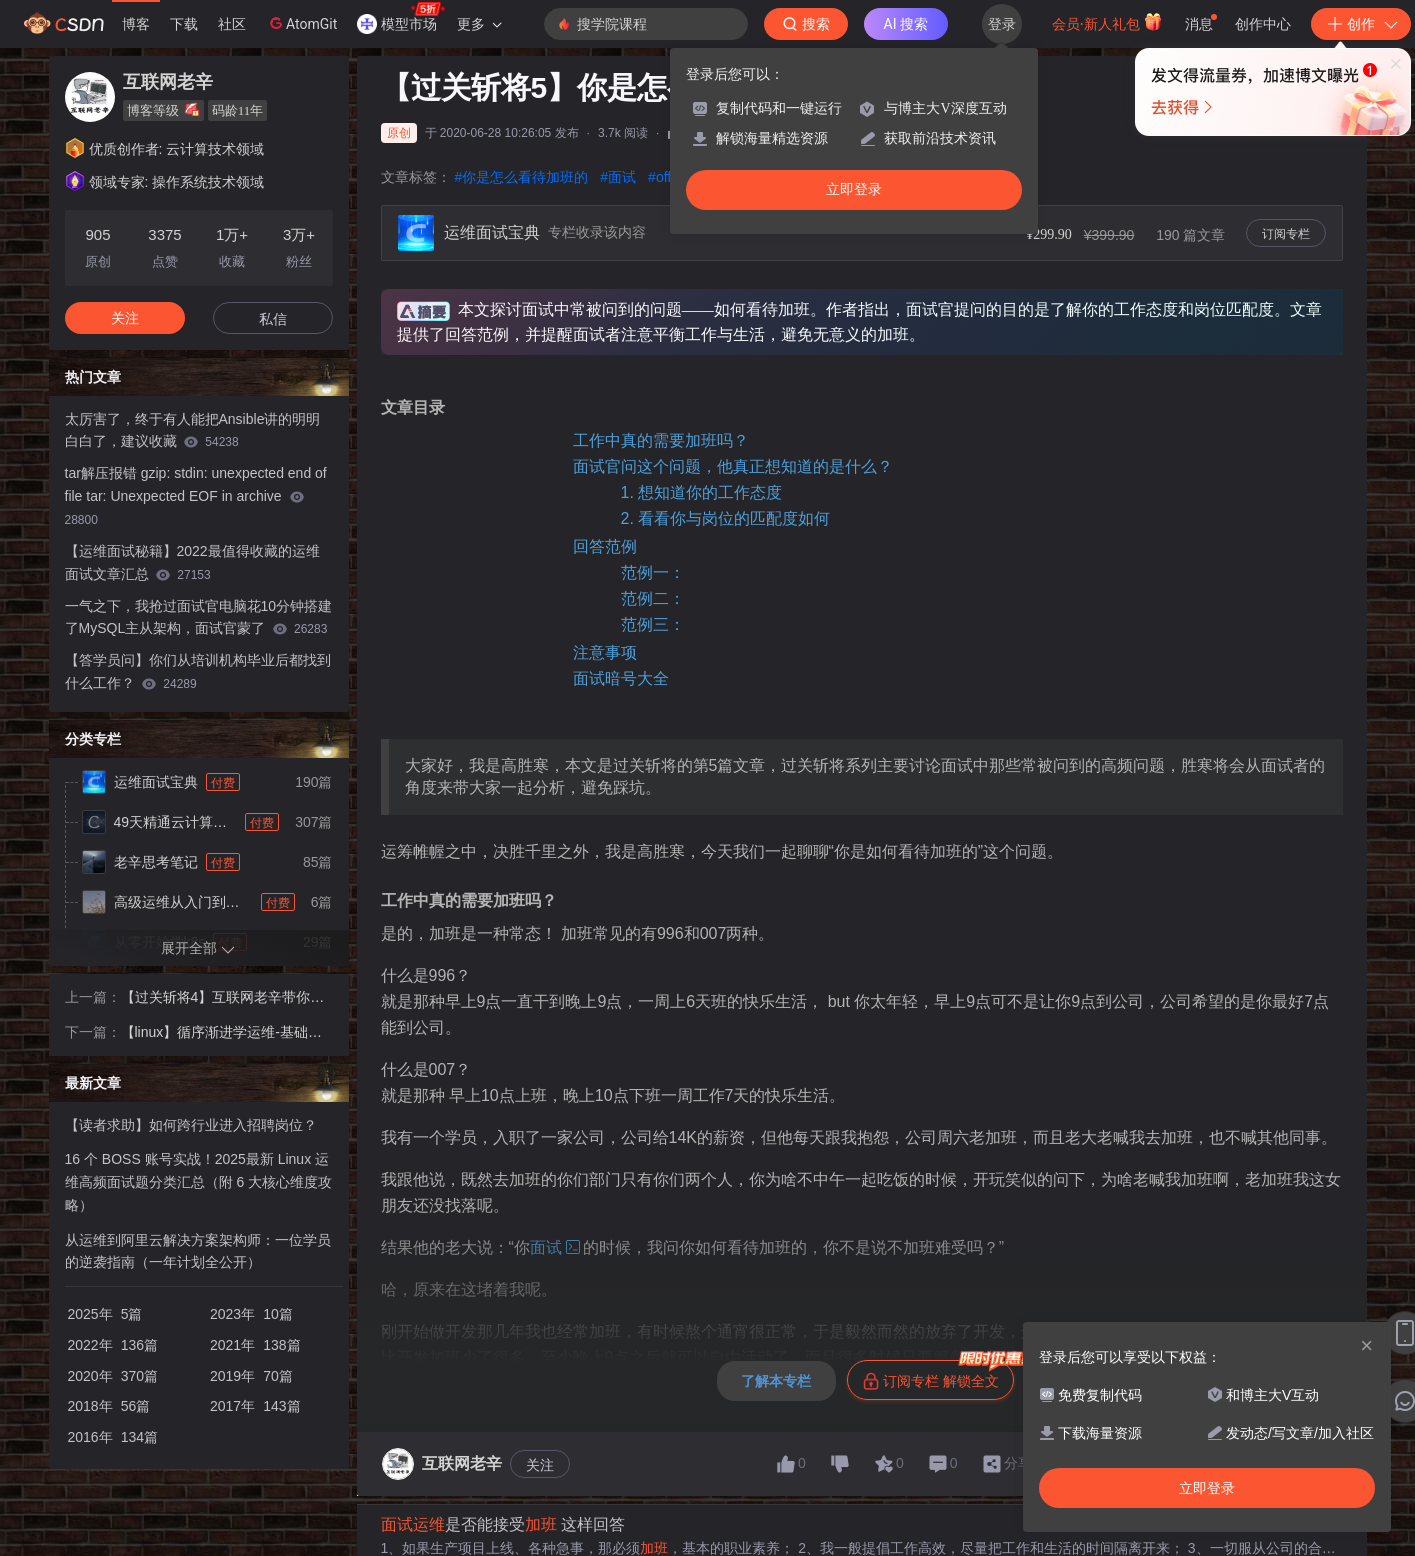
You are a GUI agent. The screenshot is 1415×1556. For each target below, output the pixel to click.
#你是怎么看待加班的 (522, 177)
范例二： (653, 598)
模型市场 (401, 18)
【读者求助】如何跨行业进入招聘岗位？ (191, 1125)
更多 (479, 24)
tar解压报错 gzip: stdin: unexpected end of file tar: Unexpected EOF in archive (196, 496)
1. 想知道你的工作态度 (702, 492)
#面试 (618, 177)
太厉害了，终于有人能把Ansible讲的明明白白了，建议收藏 (193, 430)
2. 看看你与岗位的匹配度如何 (726, 518)
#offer (666, 177)
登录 (1002, 24)
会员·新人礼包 (1107, 22)
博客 (136, 24)
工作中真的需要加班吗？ (661, 440)
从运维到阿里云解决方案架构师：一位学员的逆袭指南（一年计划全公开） (198, 1251)
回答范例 (605, 546)
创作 (1361, 24)
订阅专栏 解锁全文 (938, 1375)
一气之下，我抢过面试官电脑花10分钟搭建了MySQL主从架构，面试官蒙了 (199, 617)
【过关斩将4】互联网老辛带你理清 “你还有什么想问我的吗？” (223, 999)
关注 (540, 1465)
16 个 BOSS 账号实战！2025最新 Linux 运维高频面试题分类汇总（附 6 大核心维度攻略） (199, 1182)
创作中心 (1263, 24)
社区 (232, 24)
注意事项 (605, 652)
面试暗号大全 (621, 678)
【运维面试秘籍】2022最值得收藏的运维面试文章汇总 (192, 562)
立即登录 (854, 189)
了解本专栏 (776, 1381)
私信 (273, 319)
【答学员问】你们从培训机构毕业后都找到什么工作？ (198, 671)
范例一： (653, 572)
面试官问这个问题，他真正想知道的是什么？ (733, 466)
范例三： (653, 624)
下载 (184, 24)
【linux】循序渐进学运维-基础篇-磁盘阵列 (224, 1034)
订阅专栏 (1286, 234)
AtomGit (301, 23)
